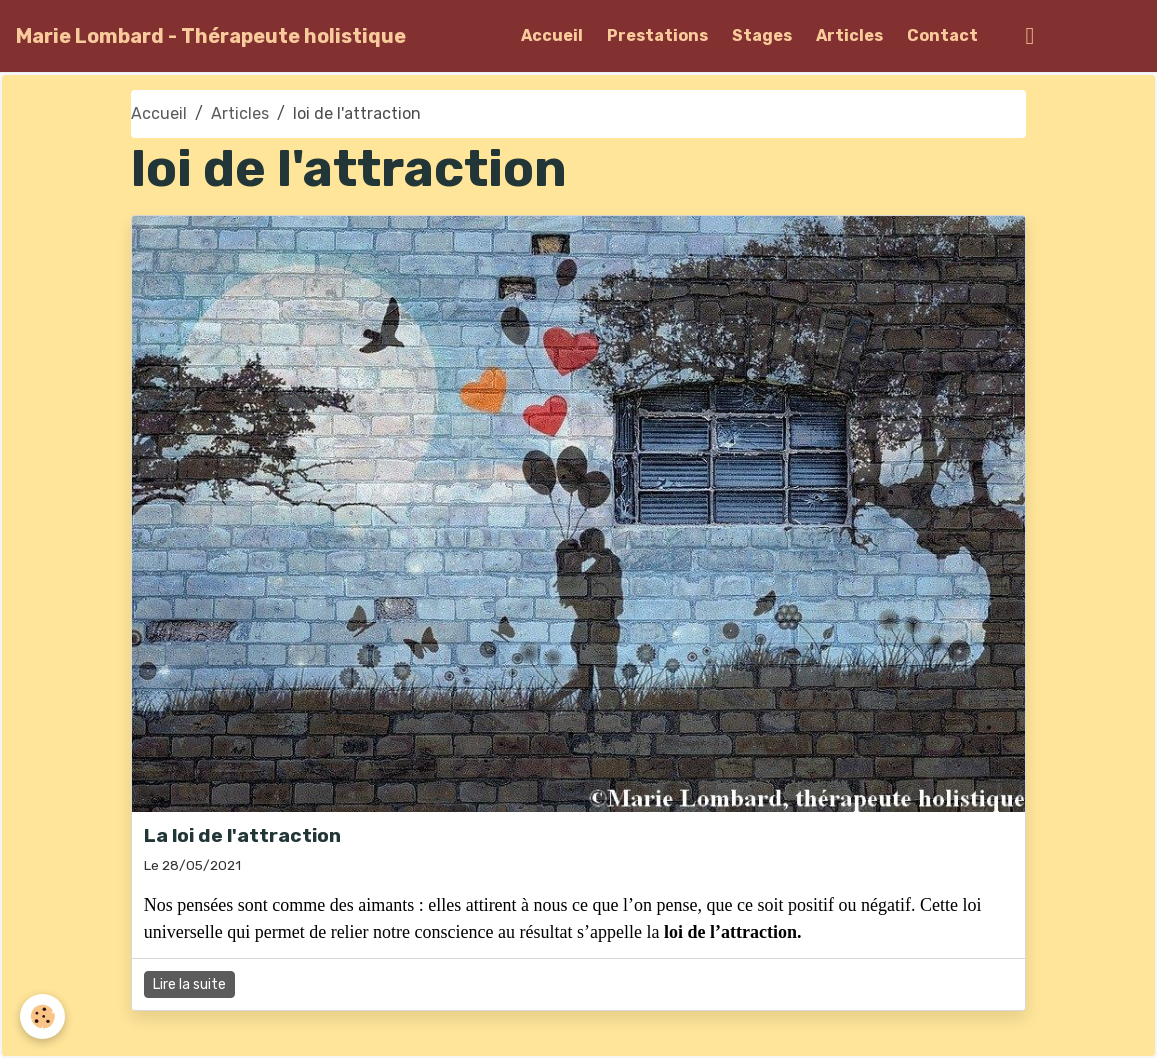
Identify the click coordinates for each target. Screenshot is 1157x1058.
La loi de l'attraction (242, 835)
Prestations (657, 35)
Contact (942, 35)
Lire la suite (189, 984)
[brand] (211, 36)
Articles (849, 35)
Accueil (552, 35)
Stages (762, 35)
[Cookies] (42, 1016)
